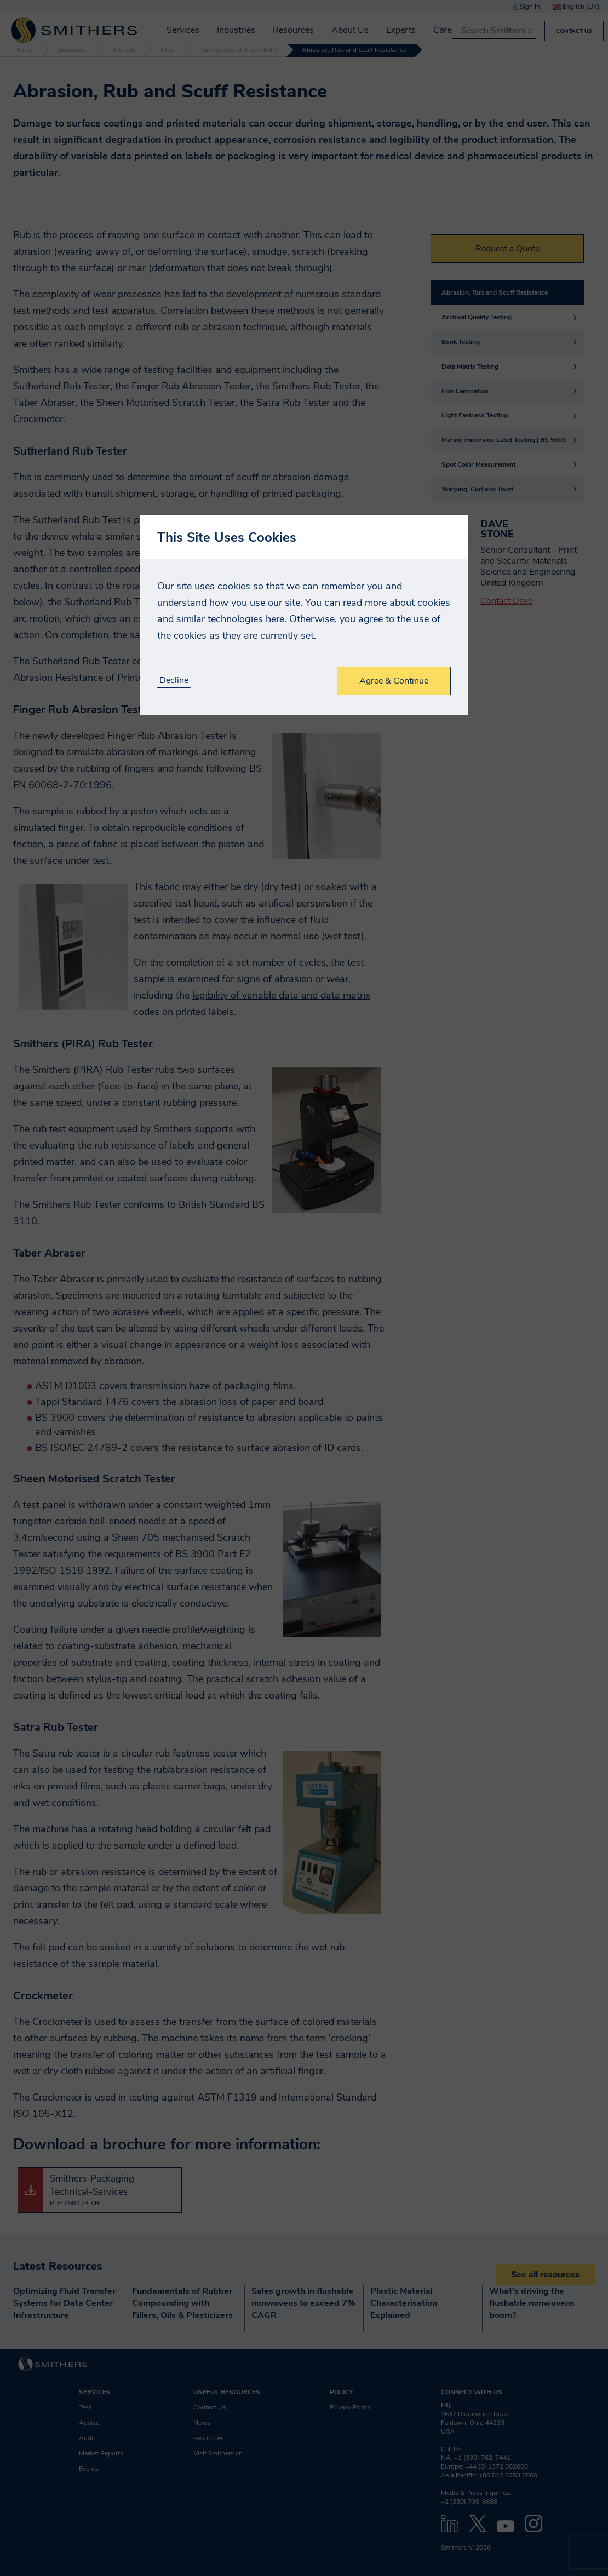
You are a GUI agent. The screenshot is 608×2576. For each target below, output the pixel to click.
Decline (173, 680)
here (275, 619)
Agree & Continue (393, 681)
